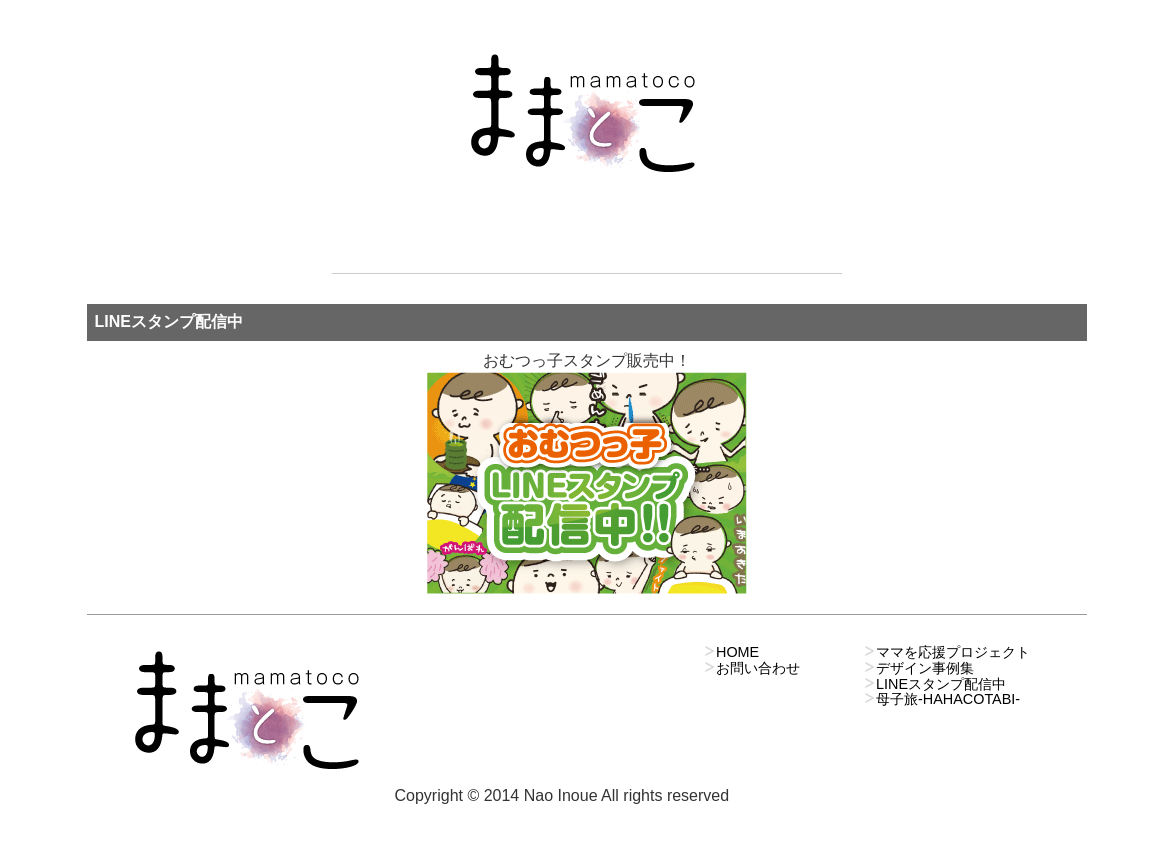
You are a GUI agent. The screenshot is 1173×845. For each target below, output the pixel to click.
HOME (737, 652)
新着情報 (445, 19)
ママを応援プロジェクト (558, 19)
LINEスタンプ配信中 (941, 684)
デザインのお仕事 (673, 19)
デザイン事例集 (925, 668)
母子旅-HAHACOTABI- (948, 699)
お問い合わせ (750, 19)
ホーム (377, 19)
